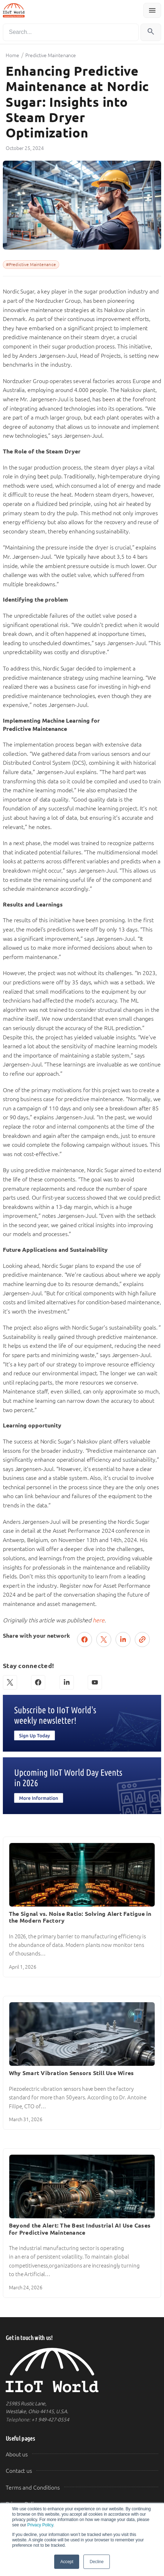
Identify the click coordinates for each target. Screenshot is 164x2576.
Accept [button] (66, 2561)
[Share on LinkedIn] (123, 1639)
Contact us (19, 2470)
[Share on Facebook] (84, 1639)
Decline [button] (96, 2561)
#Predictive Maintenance (31, 264)
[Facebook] (38, 1682)
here (98, 1620)
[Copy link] (142, 1639)
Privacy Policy (40, 2524)
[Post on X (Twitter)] (103, 1639)
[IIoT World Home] (82, 2370)
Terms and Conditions (33, 2487)
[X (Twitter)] (10, 1682)
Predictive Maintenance (50, 55)
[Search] (71, 32)
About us (17, 2454)
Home (12, 55)
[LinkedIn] (67, 1682)
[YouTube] (95, 1682)
